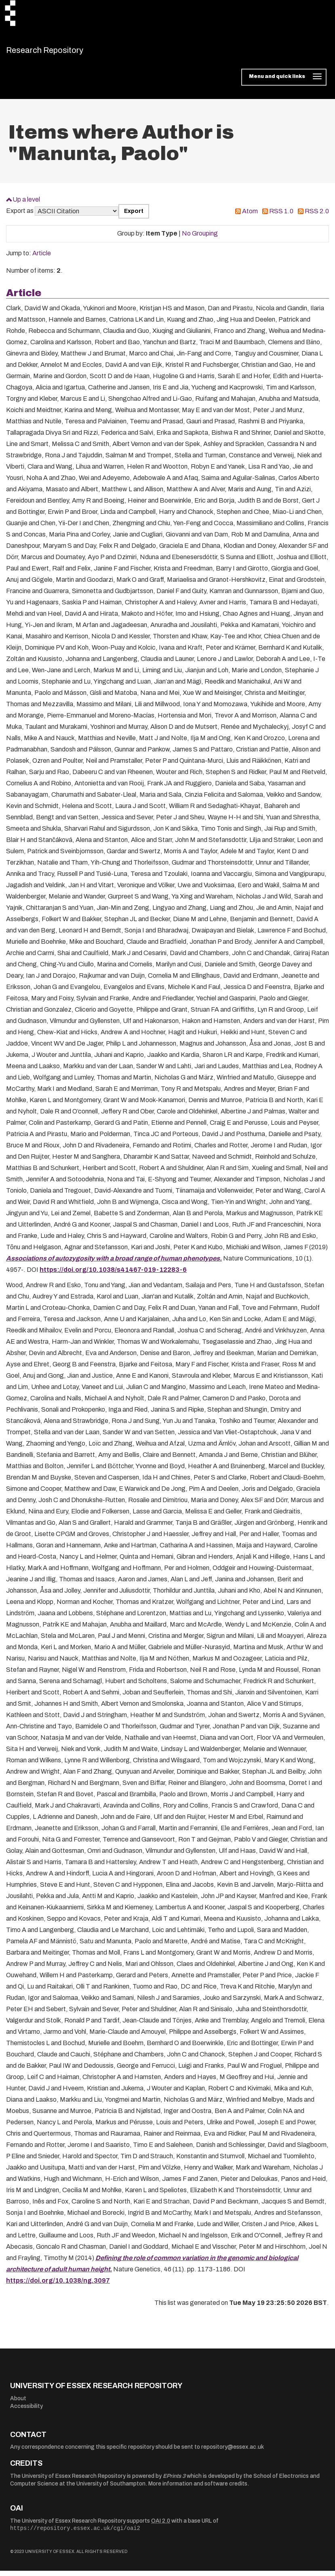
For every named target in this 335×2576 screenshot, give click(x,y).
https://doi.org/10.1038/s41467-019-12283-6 (113, 1274)
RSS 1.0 (281, 216)
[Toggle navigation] (284, 82)
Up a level (26, 204)
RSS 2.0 (317, 216)
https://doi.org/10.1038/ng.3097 (58, 2285)
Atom (250, 216)
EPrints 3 (174, 2481)
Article (41, 258)
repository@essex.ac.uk (232, 2452)
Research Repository (63, 52)
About (18, 2403)
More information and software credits (197, 2489)
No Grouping (200, 238)
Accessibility (26, 2411)
